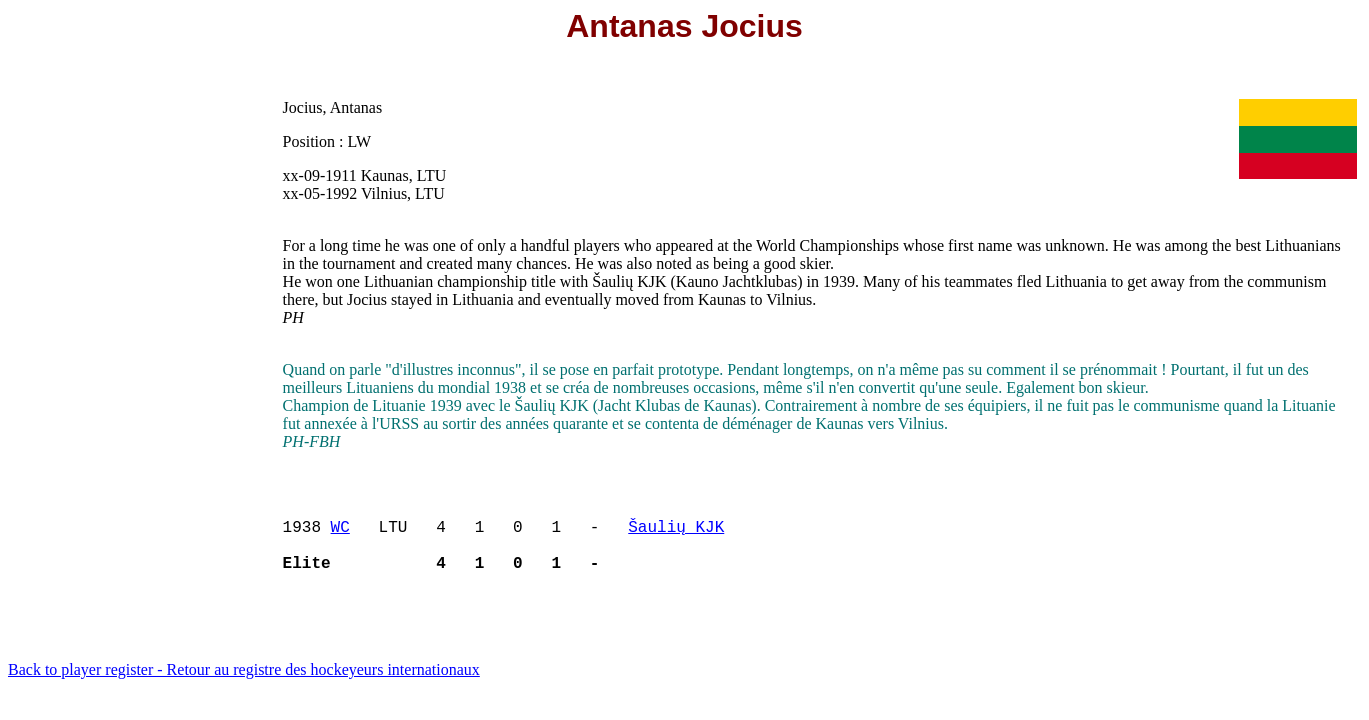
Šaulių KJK (676, 534)
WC (340, 534)
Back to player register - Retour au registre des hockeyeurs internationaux (244, 685)
